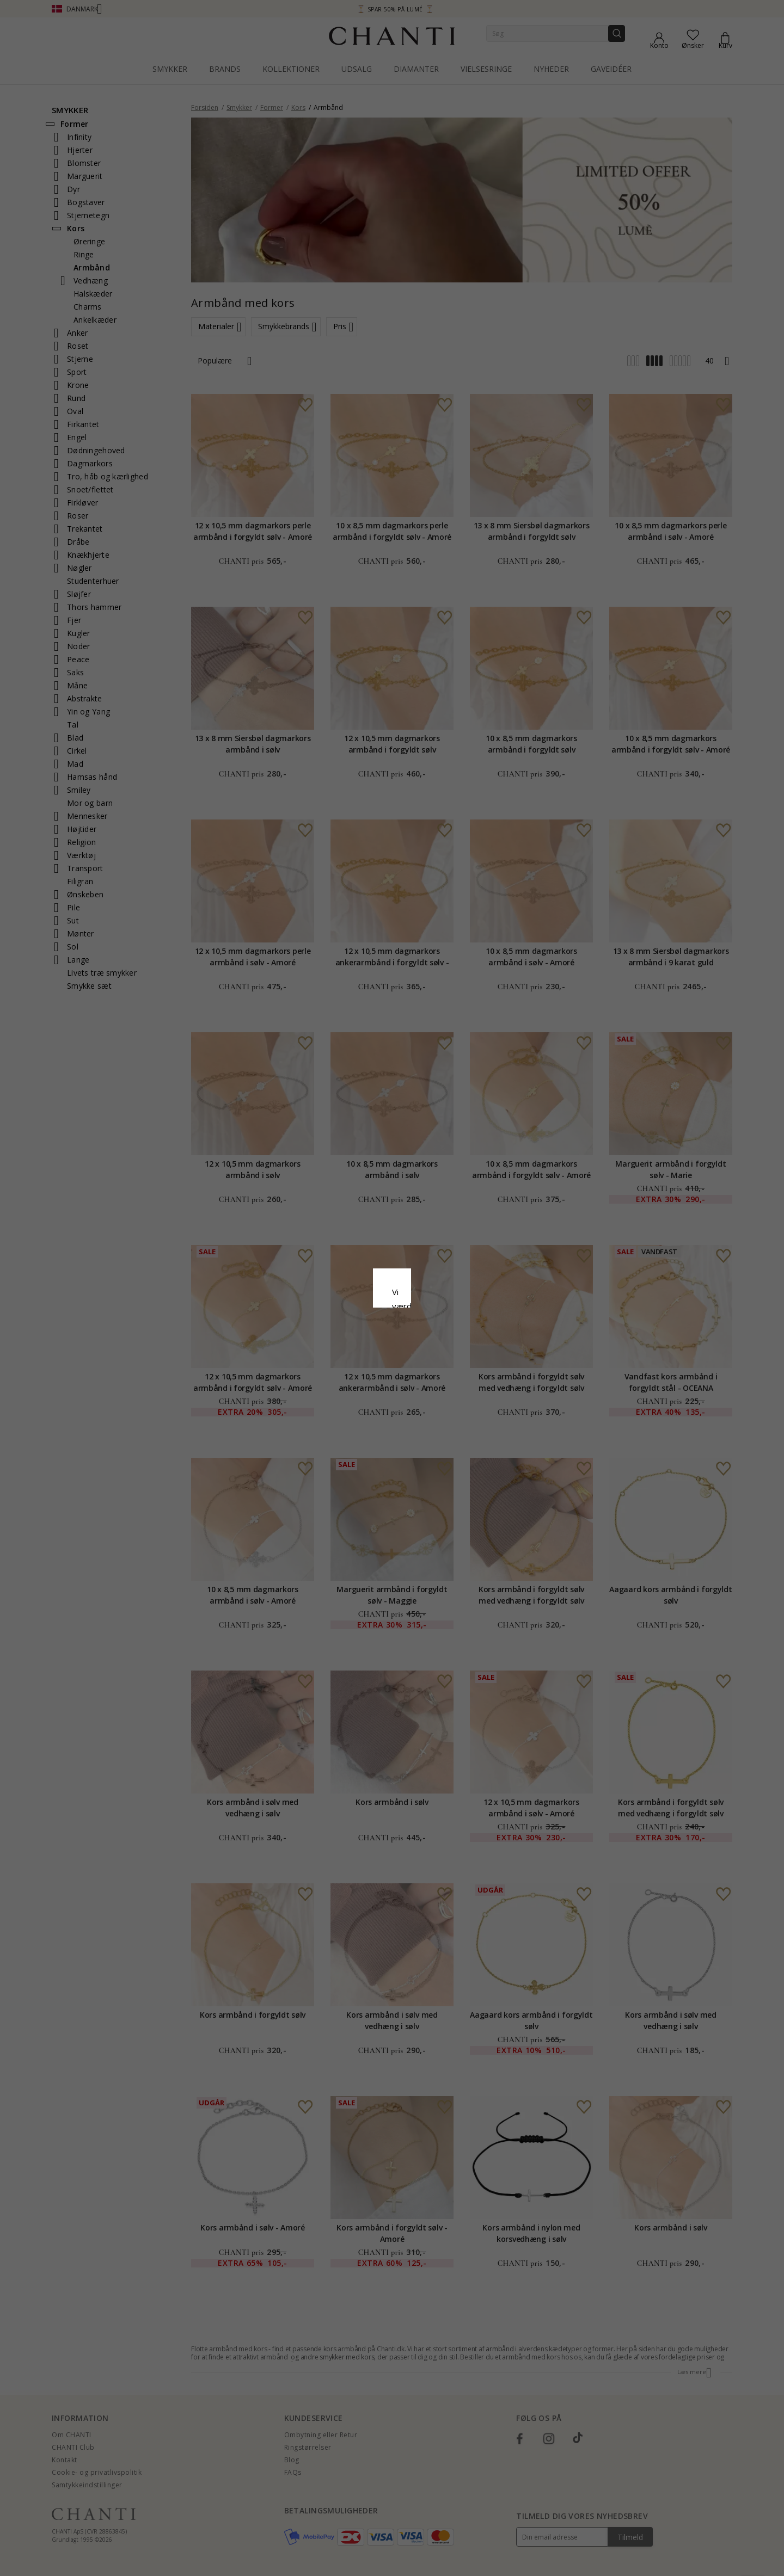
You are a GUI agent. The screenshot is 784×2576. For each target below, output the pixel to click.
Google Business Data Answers (392, 1320)
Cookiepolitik (447, 1291)
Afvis (343, 1370)
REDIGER (440, 1370)
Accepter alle (392, 1345)
